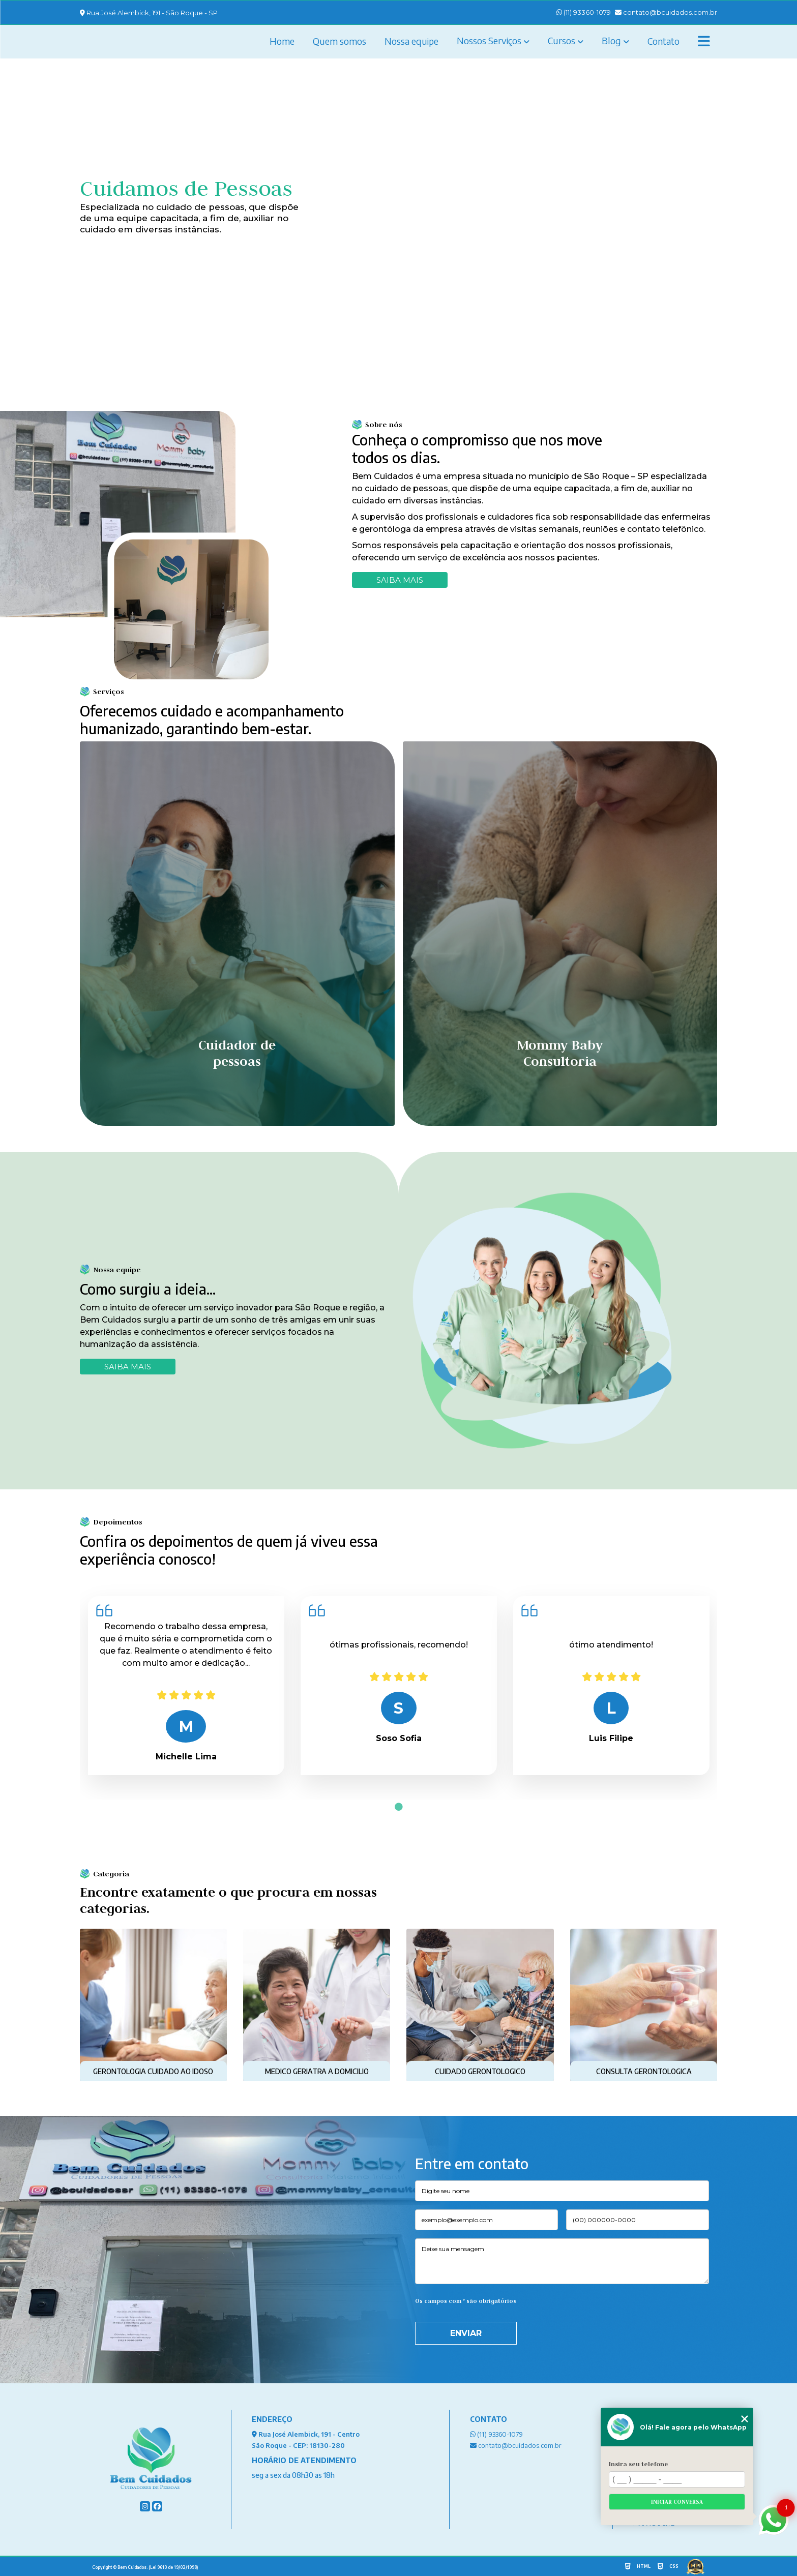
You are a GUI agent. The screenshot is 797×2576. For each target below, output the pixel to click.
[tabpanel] (186, 1686)
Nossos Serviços (489, 40)
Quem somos (339, 41)
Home (282, 41)
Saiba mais (399, 580)
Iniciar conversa (677, 2501)
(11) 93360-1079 (583, 12)
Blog (611, 40)
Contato (663, 41)
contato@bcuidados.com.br (666, 12)
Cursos (561, 40)
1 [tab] (399, 1807)
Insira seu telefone (638, 2464)
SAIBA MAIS (127, 1366)
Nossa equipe (411, 41)
